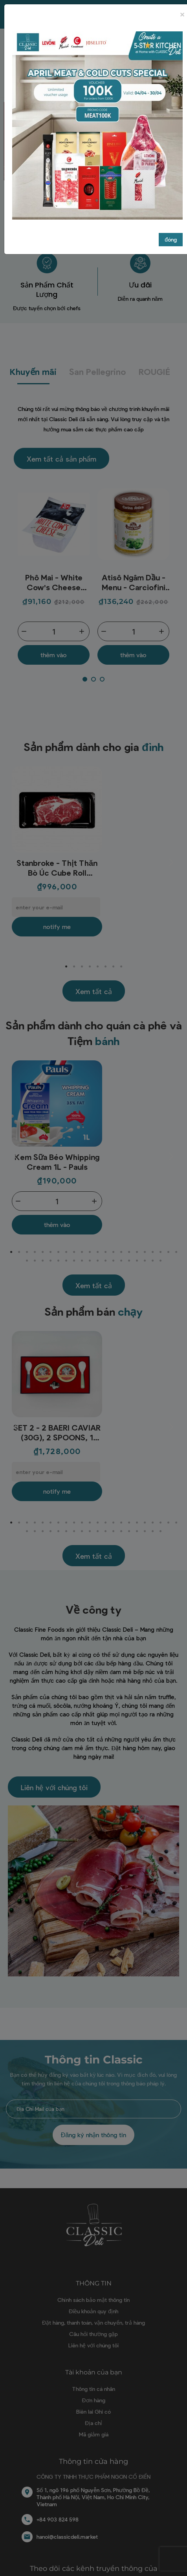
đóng (171, 239)
